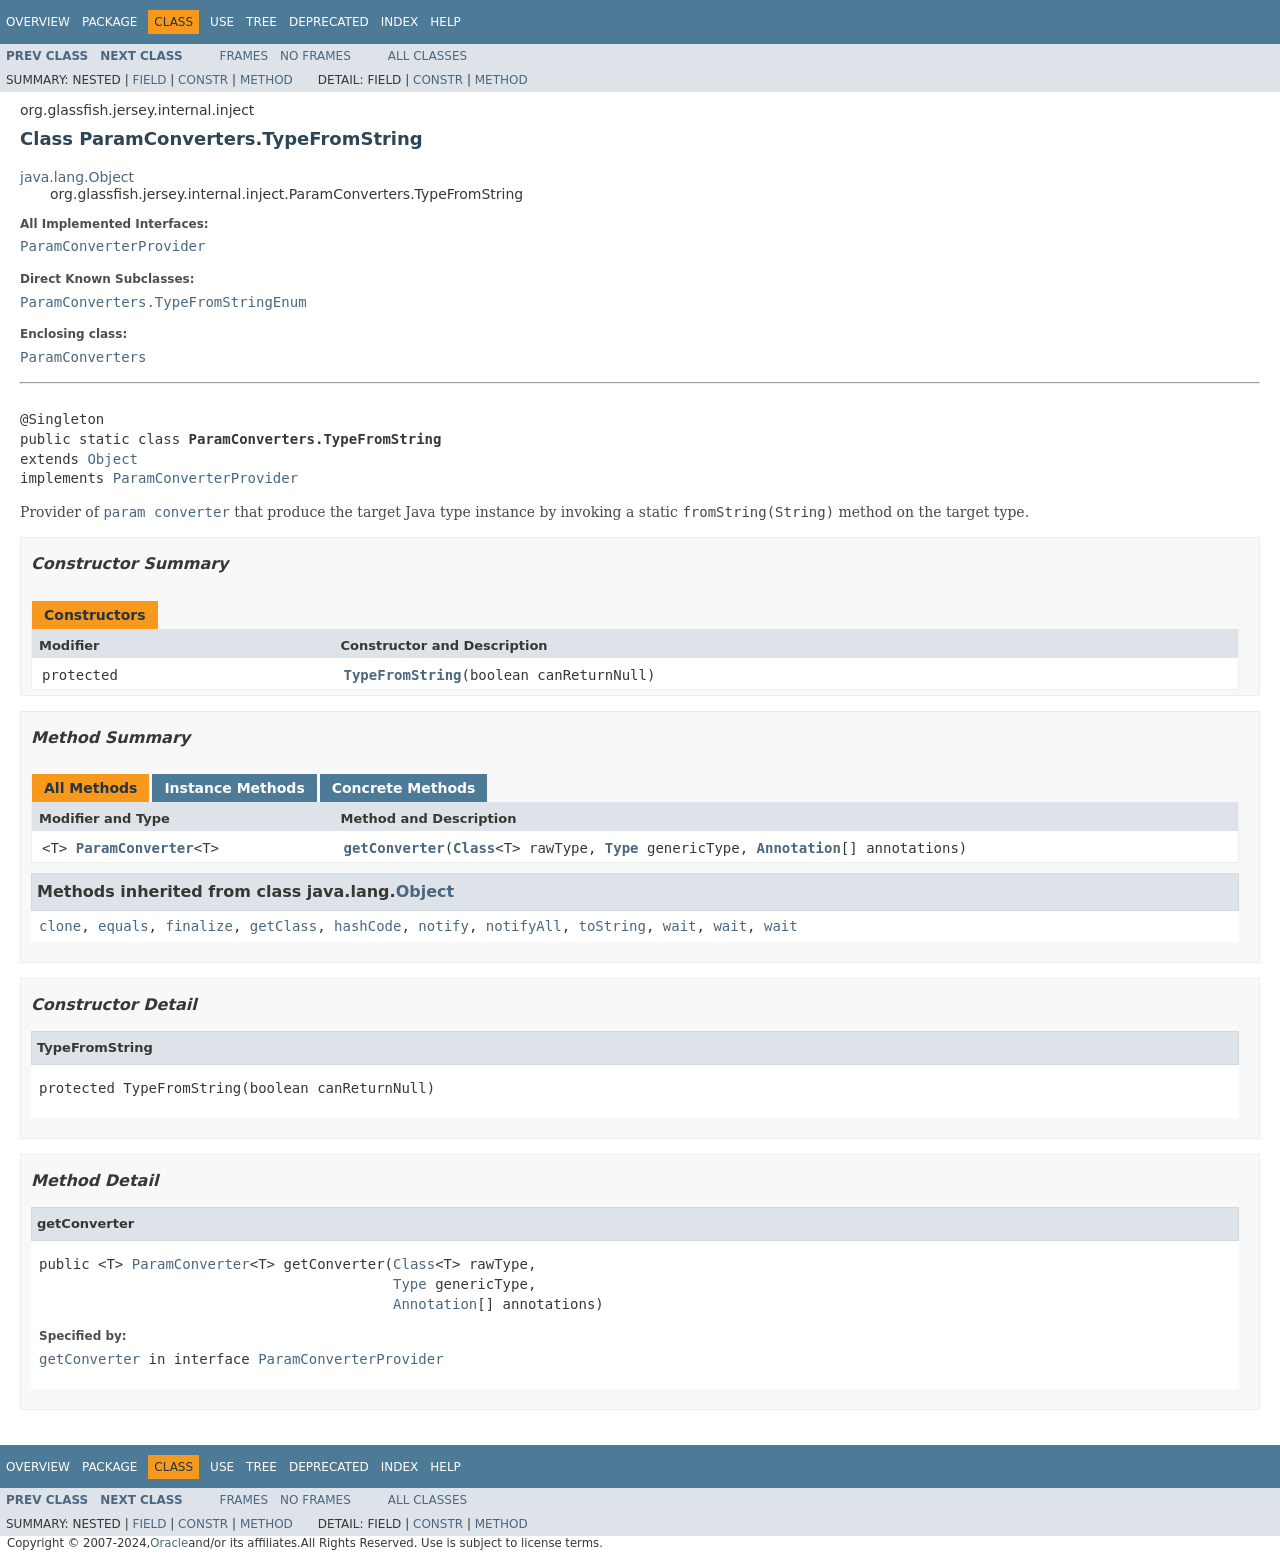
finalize (198, 926)
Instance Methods (234, 788)
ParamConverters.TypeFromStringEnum (163, 302)
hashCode (367, 926)
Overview (38, 22)
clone (60, 926)
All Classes (427, 56)
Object (112, 459)
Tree (261, 22)
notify (443, 926)
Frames (244, 56)
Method (266, 80)
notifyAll (524, 926)
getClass (283, 926)
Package (109, 22)
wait (680, 926)
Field (149, 80)
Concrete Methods (404, 788)
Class (474, 848)
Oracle (169, 1543)
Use (222, 22)
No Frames (315, 56)
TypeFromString (403, 675)
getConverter (394, 848)
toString (612, 926)
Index (400, 22)
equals (123, 926)
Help (445, 22)
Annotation (799, 848)
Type (622, 848)
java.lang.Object (77, 177)
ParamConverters (83, 357)
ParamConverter (135, 848)
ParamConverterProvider (112, 246)
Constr (203, 80)
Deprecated (329, 22)
